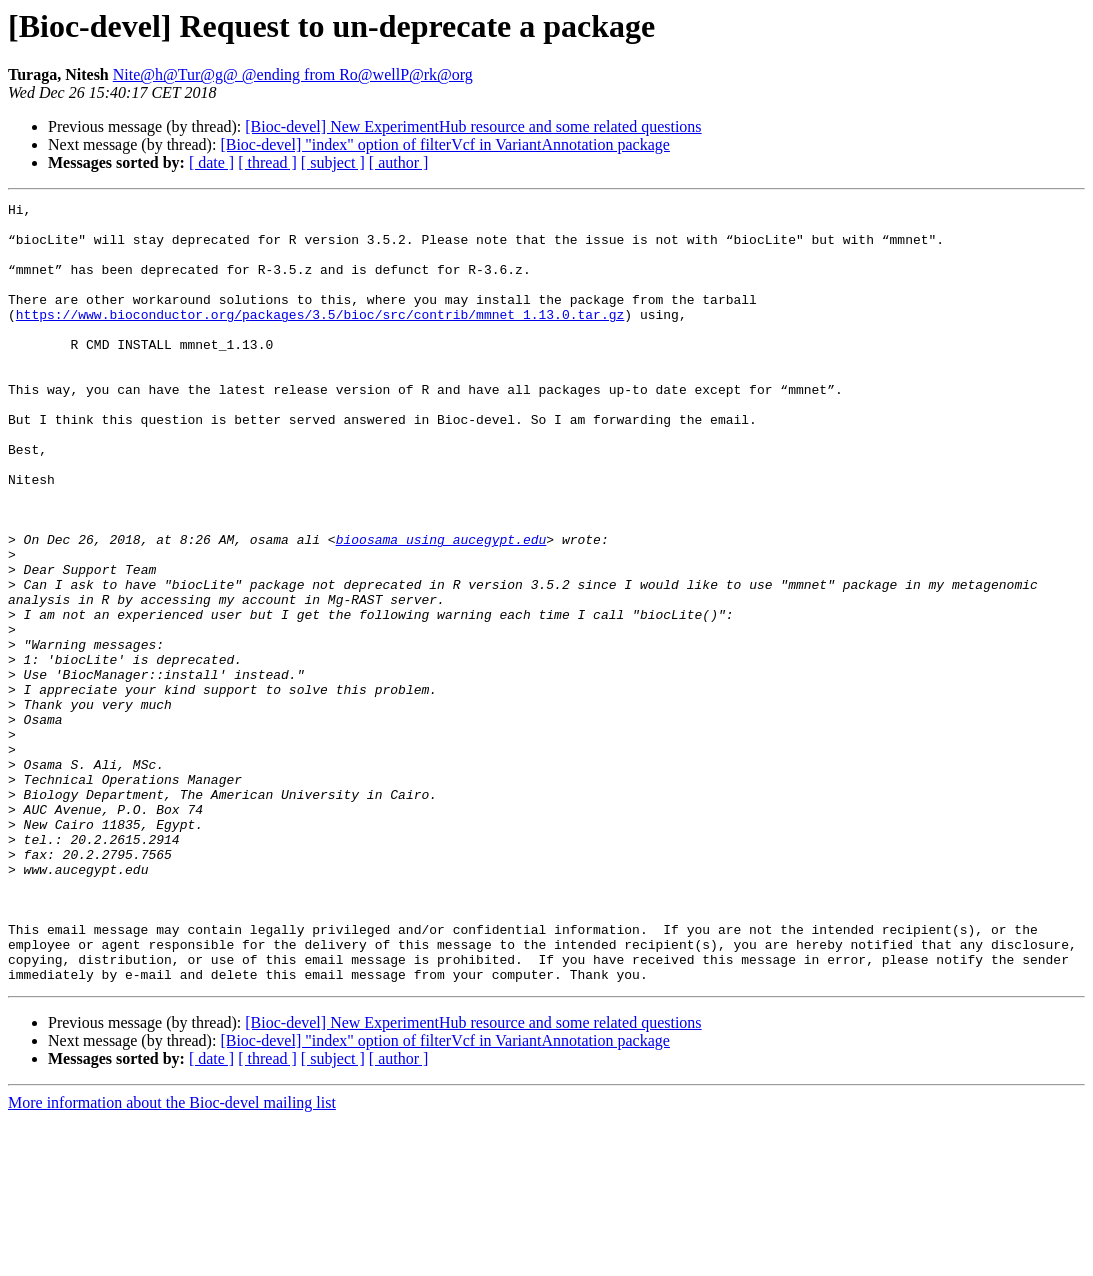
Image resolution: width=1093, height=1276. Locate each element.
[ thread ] (267, 162)
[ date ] (211, 162)
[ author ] (399, 162)
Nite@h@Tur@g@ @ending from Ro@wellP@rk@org (293, 74)
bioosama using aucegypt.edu (441, 608)
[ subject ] (333, 162)
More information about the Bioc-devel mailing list (172, 1258)
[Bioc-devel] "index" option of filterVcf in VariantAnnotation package (445, 144)
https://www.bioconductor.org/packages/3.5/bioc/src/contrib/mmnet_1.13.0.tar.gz (320, 338)
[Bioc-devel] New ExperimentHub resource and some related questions (473, 126)
